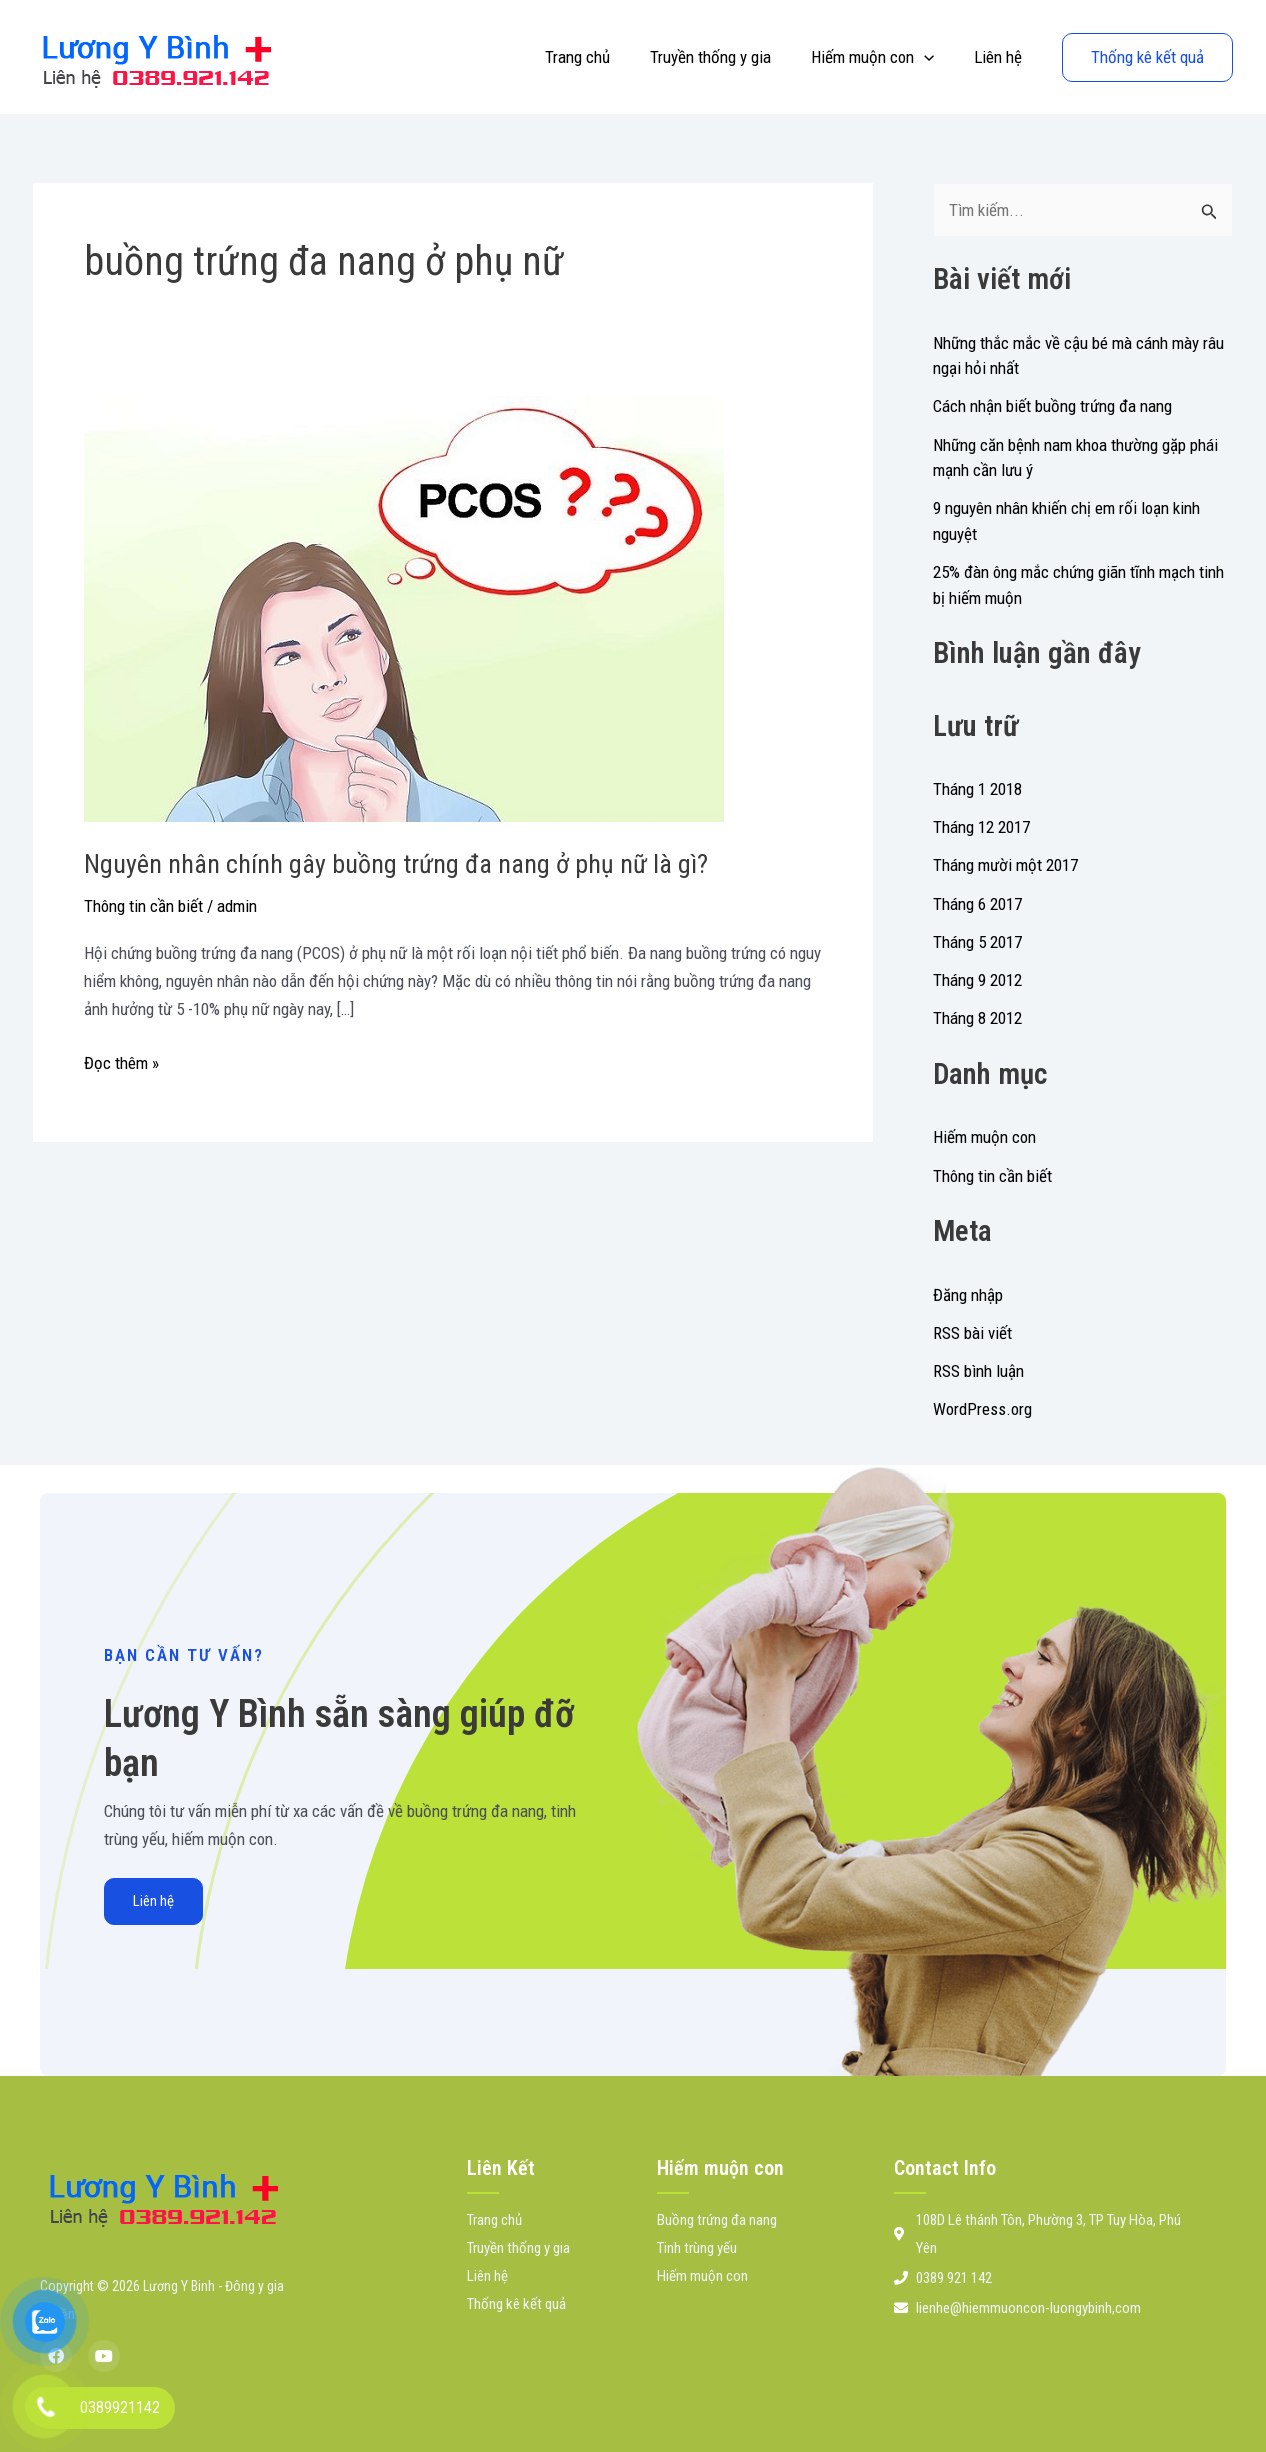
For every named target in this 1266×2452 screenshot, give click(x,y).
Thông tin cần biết (143, 906)
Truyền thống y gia (725, 57)
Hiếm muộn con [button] (881, 57)
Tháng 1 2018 (977, 789)
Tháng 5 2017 (977, 942)
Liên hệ (1001, 57)
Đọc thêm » (121, 1061)
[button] (933, 57)
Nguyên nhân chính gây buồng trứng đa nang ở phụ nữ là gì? (396, 864)
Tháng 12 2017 (981, 827)
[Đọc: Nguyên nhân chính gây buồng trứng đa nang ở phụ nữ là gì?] (404, 607)
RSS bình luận (978, 1371)
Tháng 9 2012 (977, 980)
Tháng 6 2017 (977, 904)
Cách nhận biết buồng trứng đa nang (1052, 406)
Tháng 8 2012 (977, 1018)
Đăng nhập (968, 1295)
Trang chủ (598, 57)
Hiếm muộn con (984, 1137)
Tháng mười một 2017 (1005, 865)
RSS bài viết (972, 1333)
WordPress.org (982, 1409)
